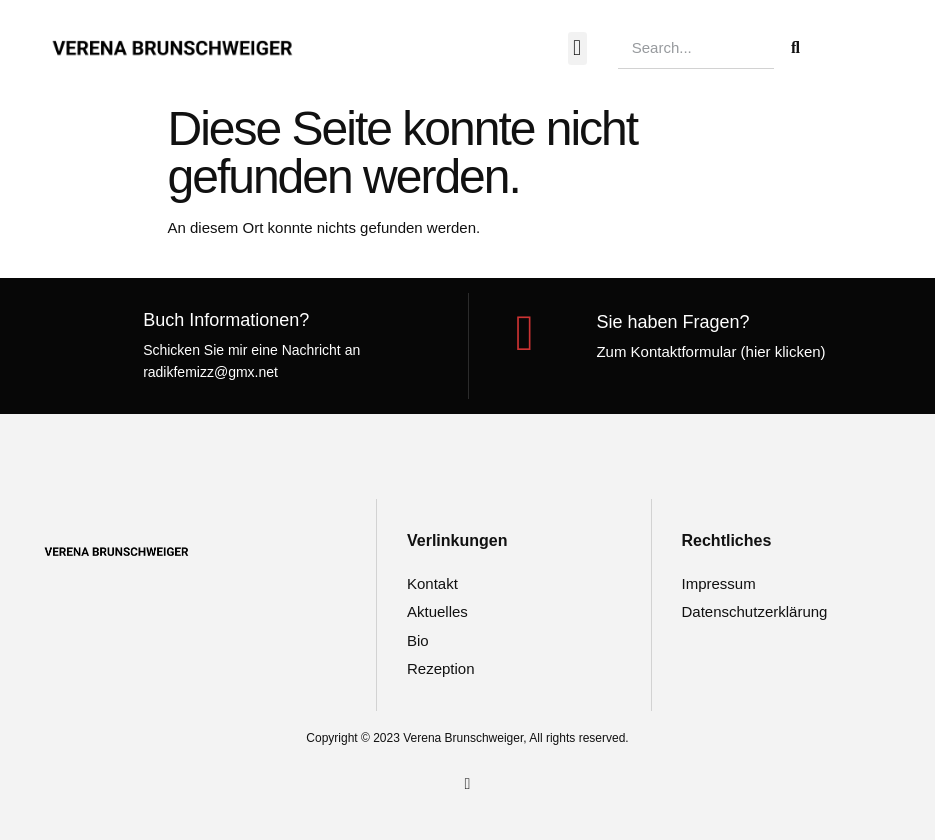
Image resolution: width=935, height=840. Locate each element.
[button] (577, 48)
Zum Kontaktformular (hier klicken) (710, 351)
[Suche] (795, 48)
